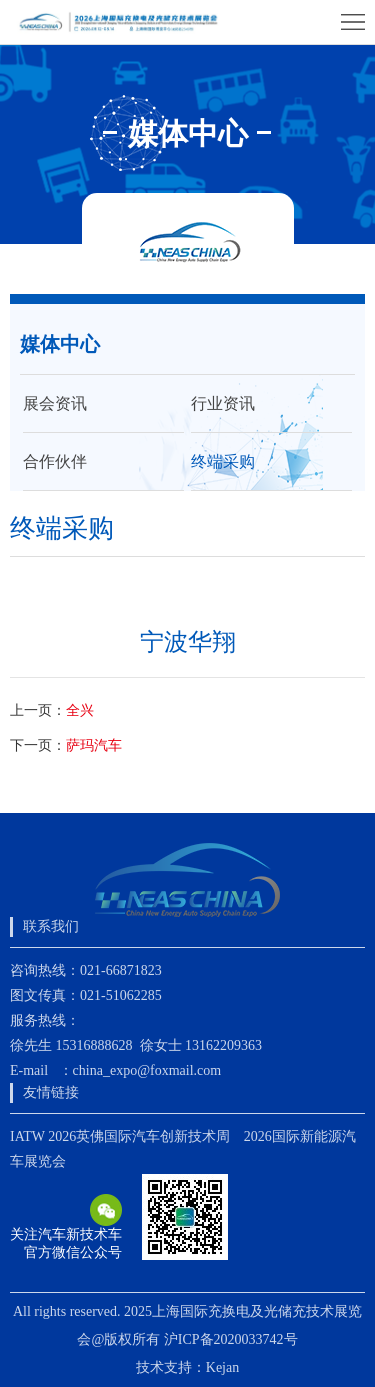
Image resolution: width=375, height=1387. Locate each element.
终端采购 (223, 461)
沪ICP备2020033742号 (231, 1339)
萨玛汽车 (94, 745)
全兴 (80, 710)
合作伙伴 (55, 461)
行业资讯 (223, 403)
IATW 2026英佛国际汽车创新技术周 (120, 1136)
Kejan (222, 1367)
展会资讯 (55, 403)
